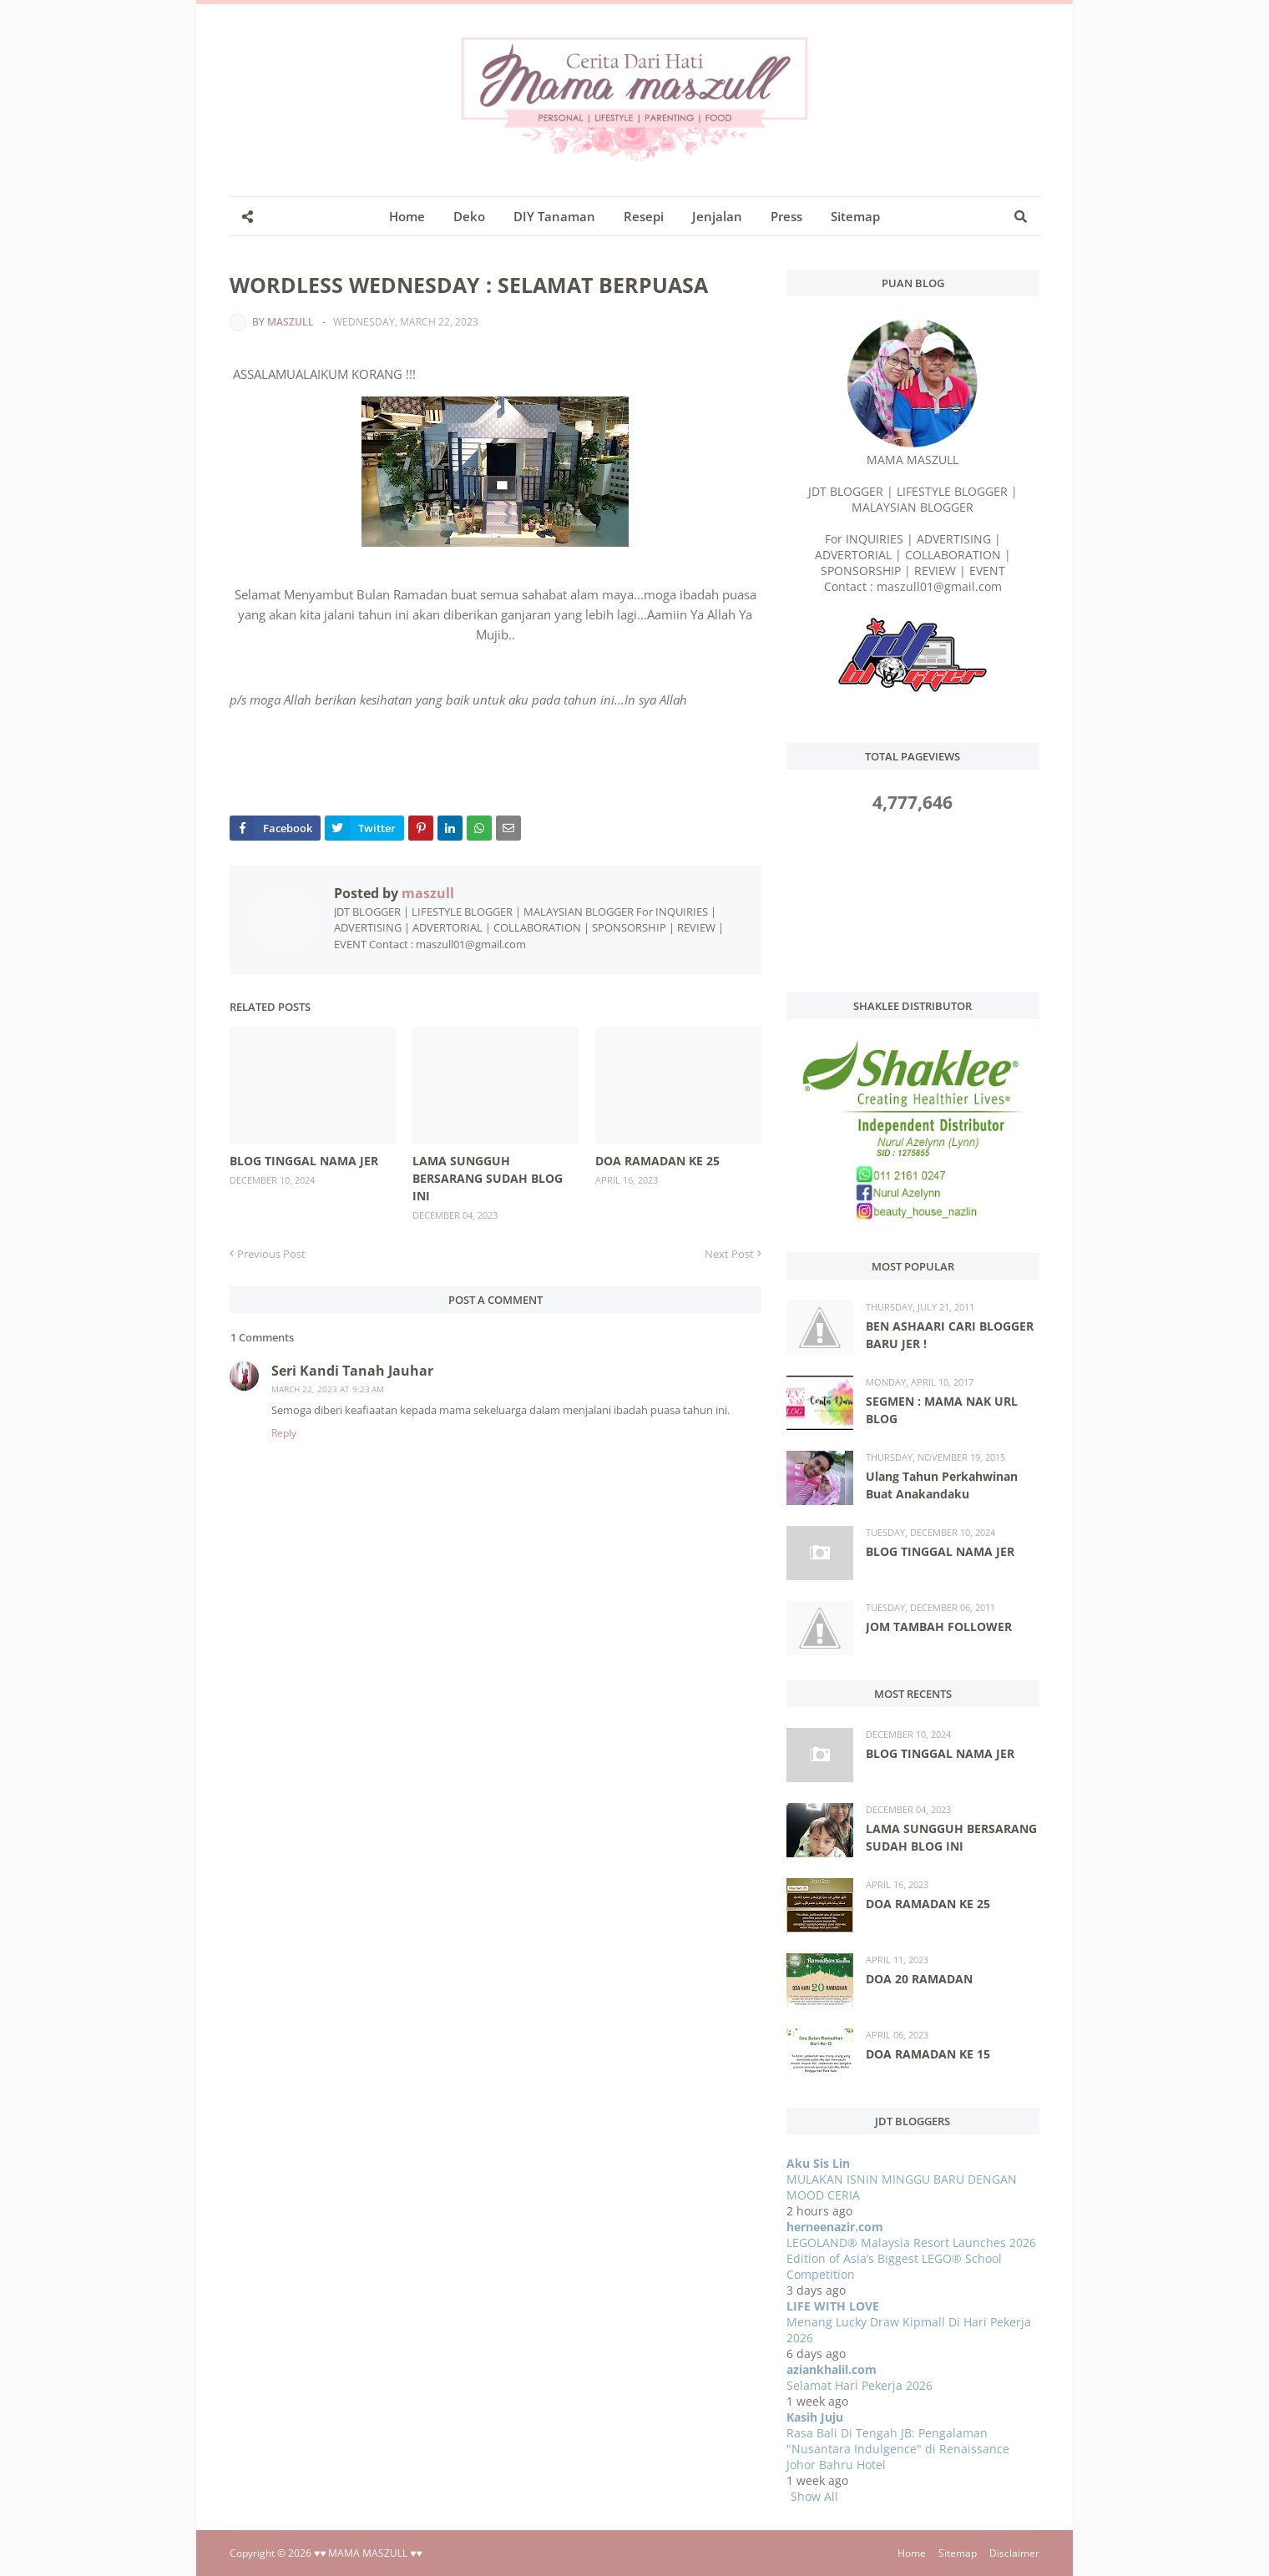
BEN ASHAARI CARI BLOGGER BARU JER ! (950, 1334)
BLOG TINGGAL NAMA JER (304, 1161)
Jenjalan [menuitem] (717, 216)
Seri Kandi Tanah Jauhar (352, 1370)
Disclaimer (1014, 2553)
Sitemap (957, 2553)
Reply (283, 1433)
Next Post (729, 1253)
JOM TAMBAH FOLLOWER (939, 1626)
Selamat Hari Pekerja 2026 (859, 2385)
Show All (814, 2496)
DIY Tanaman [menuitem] (554, 216)
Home (911, 2553)
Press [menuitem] (786, 216)
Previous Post (271, 1253)
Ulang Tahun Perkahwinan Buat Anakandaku (942, 1485)
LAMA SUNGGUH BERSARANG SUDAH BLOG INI (487, 1178)
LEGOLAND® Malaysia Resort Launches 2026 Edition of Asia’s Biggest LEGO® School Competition (911, 2258)
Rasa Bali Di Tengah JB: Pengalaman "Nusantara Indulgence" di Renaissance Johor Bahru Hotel (897, 2448)
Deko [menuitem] (469, 216)
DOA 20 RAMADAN (919, 1979)
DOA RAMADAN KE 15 (928, 2054)
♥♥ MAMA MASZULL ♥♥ (368, 2553)
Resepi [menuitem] (644, 216)
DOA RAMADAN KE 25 (657, 1161)
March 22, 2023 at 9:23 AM (327, 1389)
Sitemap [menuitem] (855, 216)
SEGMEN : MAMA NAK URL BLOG (942, 1410)
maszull (290, 322)
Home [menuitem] (407, 216)
